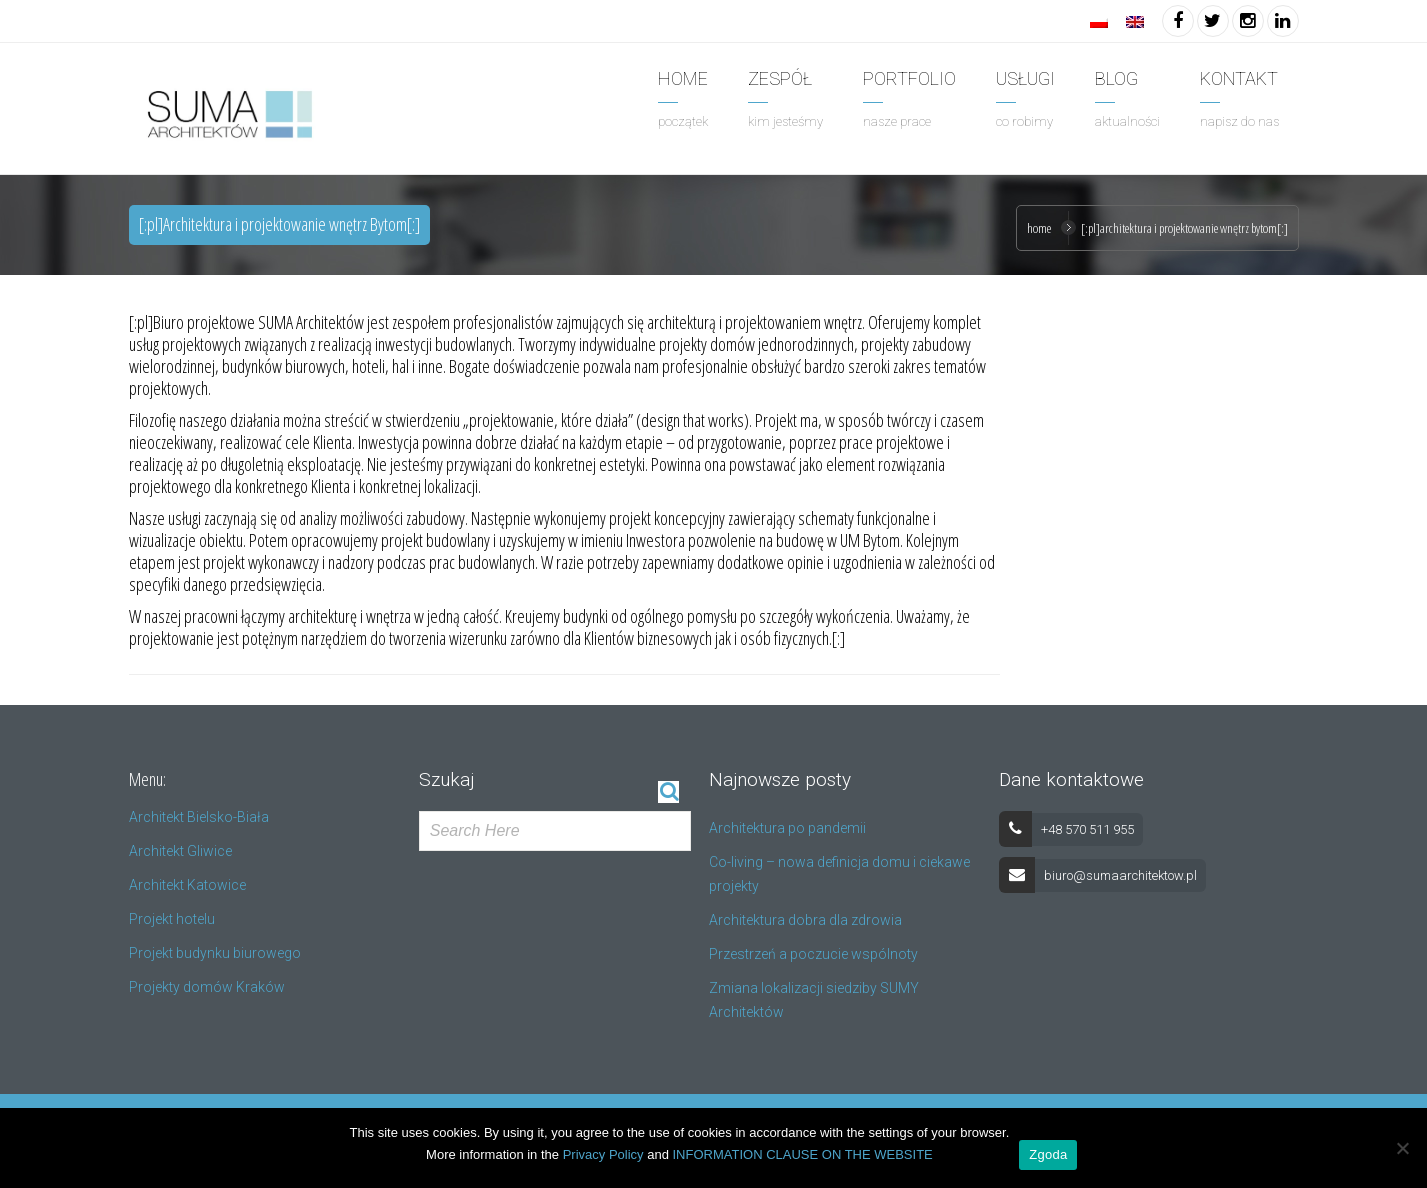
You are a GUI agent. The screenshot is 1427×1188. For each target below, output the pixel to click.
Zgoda (1048, 1154)
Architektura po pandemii (787, 828)
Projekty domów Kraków (207, 987)
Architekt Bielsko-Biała (199, 817)
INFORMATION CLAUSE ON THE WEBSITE (803, 1154)
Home (1039, 228)
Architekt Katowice (187, 885)
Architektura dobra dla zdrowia (805, 920)
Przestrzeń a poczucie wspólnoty (813, 954)
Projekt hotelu (172, 919)
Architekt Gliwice (180, 851)
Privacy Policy (603, 1154)
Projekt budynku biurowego (215, 953)
